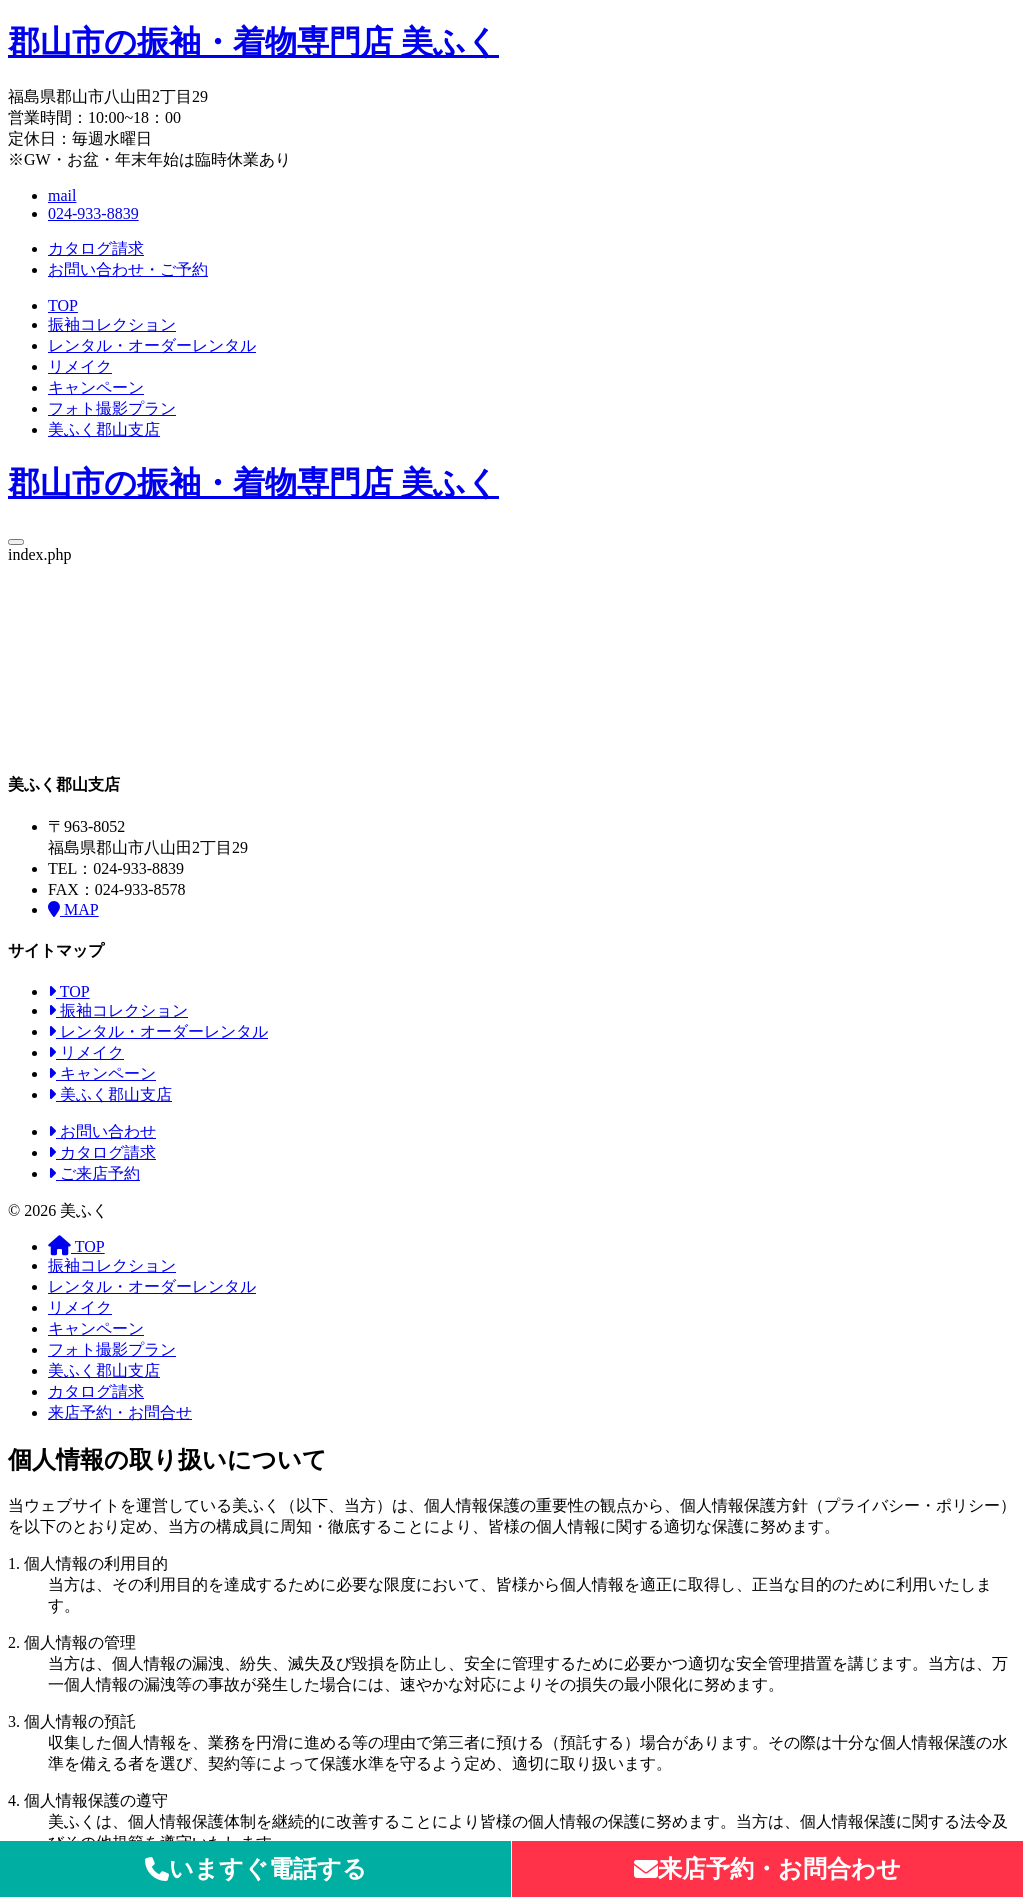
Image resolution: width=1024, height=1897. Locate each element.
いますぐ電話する (256, 1869)
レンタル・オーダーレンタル (152, 345)
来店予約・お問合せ (120, 1412)
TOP (63, 305)
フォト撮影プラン (112, 408)
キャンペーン (96, 387)
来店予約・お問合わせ (767, 1869)
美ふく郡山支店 (104, 429)
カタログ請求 (96, 248)
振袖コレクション (112, 324)
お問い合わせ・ (128, 269)
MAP (73, 909)
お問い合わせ (102, 1131)
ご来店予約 (94, 1173)
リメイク (80, 366)
